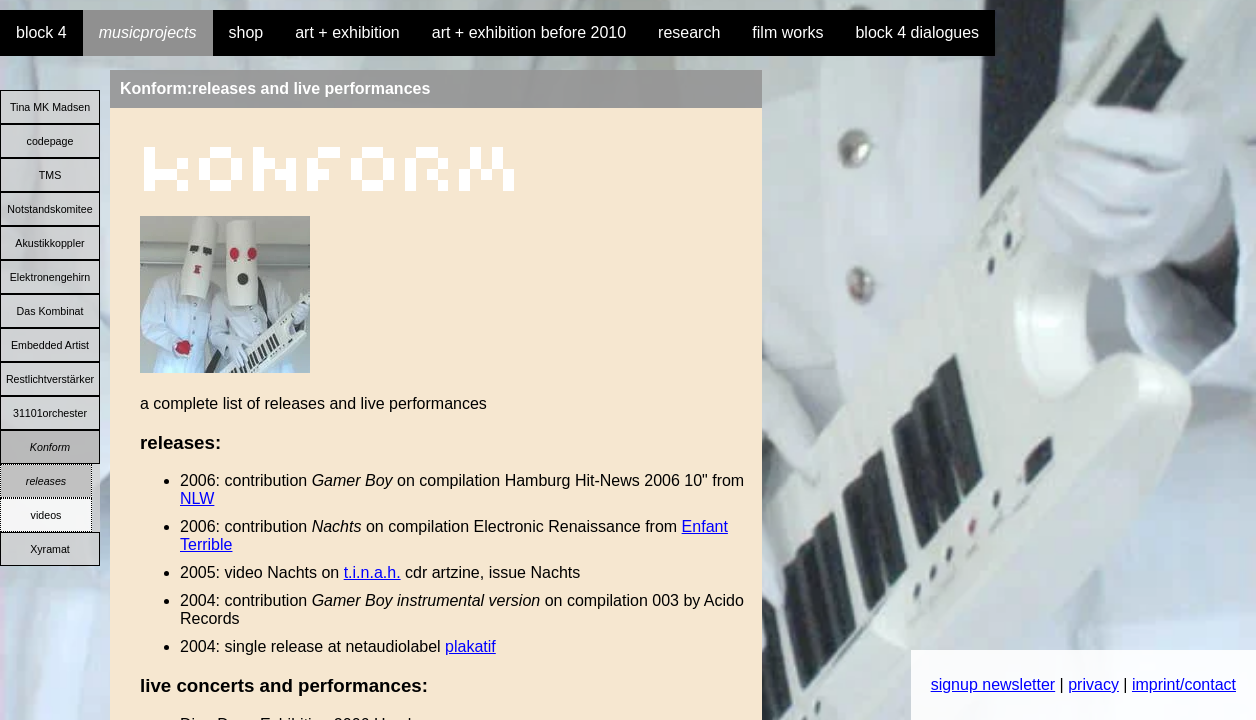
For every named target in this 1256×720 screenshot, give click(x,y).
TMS (50, 175)
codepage (50, 141)
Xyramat (50, 549)
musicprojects (148, 32)
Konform (50, 447)
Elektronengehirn (50, 277)
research (689, 32)
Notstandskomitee (49, 209)
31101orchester (50, 413)
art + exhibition (347, 32)
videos (46, 515)
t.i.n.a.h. (372, 572)
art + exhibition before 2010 (529, 32)
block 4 (41, 32)
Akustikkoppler (49, 243)
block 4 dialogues (917, 32)
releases (46, 481)
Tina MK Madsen (50, 107)
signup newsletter (993, 684)
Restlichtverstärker (50, 379)
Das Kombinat (50, 311)
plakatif (470, 646)
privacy (1093, 684)
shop (246, 32)
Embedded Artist (50, 345)
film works (787, 32)
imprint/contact (1184, 684)
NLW (197, 498)
